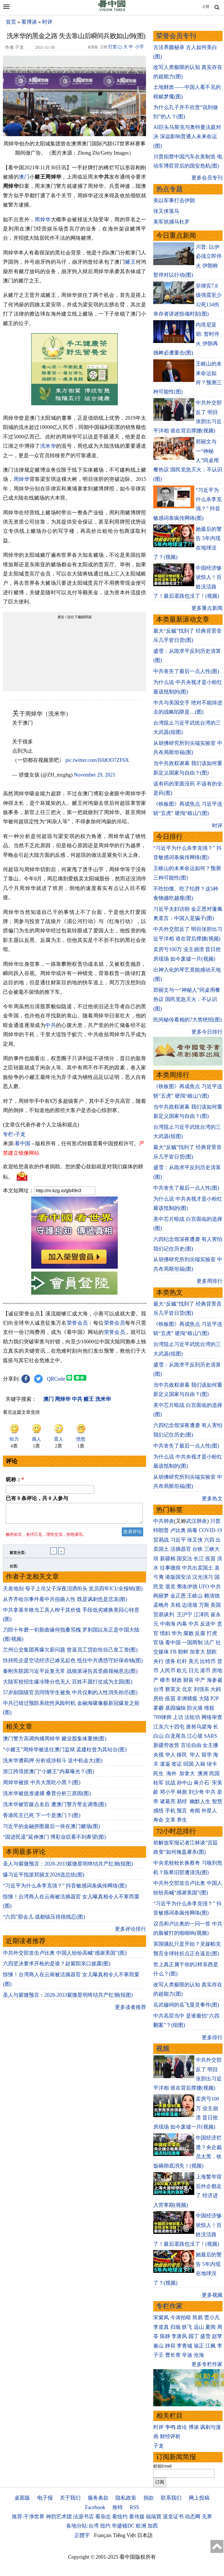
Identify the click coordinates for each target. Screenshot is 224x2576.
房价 (158, 1698)
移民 (182, 1755)
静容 (170, 2346)
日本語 (145, 2535)
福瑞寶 (153, 2516)
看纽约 (120, 2516)
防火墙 (195, 1708)
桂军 (158, 1783)
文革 (170, 1820)
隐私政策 (125, 2498)
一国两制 (192, 1642)
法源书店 (83, 2516)
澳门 (24, 177)
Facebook (95, 2507)
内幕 (182, 1624)
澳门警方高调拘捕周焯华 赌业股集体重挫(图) (55, 1742)
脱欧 (211, 1652)
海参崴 (214, 1680)
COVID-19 (210, 1530)
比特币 (208, 1661)
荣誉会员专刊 (176, 36)
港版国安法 (178, 1577)
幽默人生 (200, 1801)
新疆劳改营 (166, 1745)
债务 (170, 1661)
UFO (204, 1586)
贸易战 (161, 1540)
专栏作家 (169, 2306)
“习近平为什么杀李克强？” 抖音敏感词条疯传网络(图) (64, 1889)
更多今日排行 (207, 1032)
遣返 (165, 1764)
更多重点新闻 (207, 608)
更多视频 (212, 2295)
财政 (176, 1680)
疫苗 (210, 1558)
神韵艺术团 (59, 2516)
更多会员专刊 (207, 178)
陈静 (165, 2336)
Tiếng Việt (124, 2535)
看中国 (22, 1143)
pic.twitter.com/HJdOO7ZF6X (97, 760)
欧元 (182, 1670)
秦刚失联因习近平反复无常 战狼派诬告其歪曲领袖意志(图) (70, 1674)
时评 (47, 22)
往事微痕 (170, 1568)
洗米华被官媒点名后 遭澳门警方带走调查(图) (55, 1808)
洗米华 (48, 446)
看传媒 (137, 2516)
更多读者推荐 (130, 2010)
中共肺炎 (163, 1521)
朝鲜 (183, 1652)
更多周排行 (210, 1281)
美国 (215, 1605)
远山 (199, 2327)
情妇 (165, 1633)
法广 (209, 1642)
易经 (182, 1801)
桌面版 (22, 2498)
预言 (182, 1811)
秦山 (158, 2346)
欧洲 (141, 2526)
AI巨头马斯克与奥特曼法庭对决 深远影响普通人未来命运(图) (187, 136)
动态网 (192, 2516)
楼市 (165, 1680)
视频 (162, 2048)
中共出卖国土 (197, 1568)
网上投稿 (199, 2498)
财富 (188, 1680)
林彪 (182, 1792)
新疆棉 (168, 1558)
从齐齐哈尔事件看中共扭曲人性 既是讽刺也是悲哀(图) (65, 1603)
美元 (193, 1661)
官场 (158, 1642)
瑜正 (199, 2346)
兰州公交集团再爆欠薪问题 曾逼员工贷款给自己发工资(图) (70, 1653)
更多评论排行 (130, 1932)
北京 (187, 1689)
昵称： (15, 1479)
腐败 (188, 1633)
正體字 (82, 2535)
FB (173, 1652)
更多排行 (212, 2037)
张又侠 (195, 1540)
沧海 (199, 2355)
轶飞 (187, 2327)
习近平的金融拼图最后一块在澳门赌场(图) (51, 1830)
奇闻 (195, 1811)
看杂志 (103, 2516)
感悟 (158, 1811)
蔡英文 (173, 1689)
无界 (207, 2516)
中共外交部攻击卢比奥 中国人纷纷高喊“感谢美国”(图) (64, 1956)
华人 (170, 1755)
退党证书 (173, 2516)
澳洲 (202, 1773)
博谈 (193, 2427)
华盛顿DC (123, 2526)
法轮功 (192, 1717)
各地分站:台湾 (82, 2526)
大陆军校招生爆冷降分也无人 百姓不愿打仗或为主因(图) (67, 1685)
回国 (188, 1764)
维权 (209, 1708)
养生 (182, 1820)
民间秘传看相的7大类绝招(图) (187, 1020)
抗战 (170, 1783)
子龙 (158, 2446)
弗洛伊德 (187, 1586)
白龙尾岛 (175, 1736)
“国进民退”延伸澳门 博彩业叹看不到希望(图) (54, 1840)
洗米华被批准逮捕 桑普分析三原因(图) (47, 1797)
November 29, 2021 (94, 775)
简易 (197, 2317)
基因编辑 (175, 1708)
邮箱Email (162, 2466)
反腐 (200, 1633)
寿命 (158, 1820)
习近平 (178, 1540)
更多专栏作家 (207, 2364)
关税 (175, 1605)
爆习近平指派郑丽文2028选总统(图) (43, 1878)
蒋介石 (202, 1783)
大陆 (204, 1698)
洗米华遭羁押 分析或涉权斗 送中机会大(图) (52, 1764)
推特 (117, 2507)
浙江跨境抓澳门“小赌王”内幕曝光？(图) (48, 1775)
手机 (170, 1811)
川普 (215, 1521)
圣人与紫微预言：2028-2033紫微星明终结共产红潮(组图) (68, 1867)
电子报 (45, 2498)
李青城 (184, 2346)
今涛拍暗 (180, 2317)
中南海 (168, 1624)
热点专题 (169, 189)
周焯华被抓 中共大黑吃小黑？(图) (42, 1786)
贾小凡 (212, 2317)
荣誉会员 (77, 1323)
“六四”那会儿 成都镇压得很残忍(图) (44, 1920)
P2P (214, 1698)
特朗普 (161, 1530)
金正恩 (178, 1596)
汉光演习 (202, 1577)
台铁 (197, 1549)
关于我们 (70, 2498)
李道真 (161, 2327)
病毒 (192, 1530)
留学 (206, 1755)
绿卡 (212, 1764)
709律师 (162, 1717)
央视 (158, 1755)
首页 (11, 22)
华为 (176, 1633)
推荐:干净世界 (28, 2516)
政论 (182, 2427)
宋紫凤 (161, 2317)
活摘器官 (180, 1549)
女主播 (211, 1745)
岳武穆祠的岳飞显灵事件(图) (186, 2005)
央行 (158, 1661)
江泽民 (201, 1614)
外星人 (209, 1811)
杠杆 (182, 1661)
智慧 (217, 1801)
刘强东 (201, 1689)
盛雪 (205, 2336)
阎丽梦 (161, 1596)
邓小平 (168, 1792)
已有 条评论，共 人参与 (37, 1498)
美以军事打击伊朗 (174, 200)
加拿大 (197, 1652)
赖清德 (212, 1596)
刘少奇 (196, 1792)
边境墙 (189, 1605)
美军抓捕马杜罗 (171, 222)
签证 (176, 1764)
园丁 (193, 2336)
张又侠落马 (166, 211)
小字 (139, 46)
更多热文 (212, 1498)
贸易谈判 (164, 1614)
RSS (134, 2507)
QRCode (56, 1379)
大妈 (215, 1689)
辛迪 (187, 2355)
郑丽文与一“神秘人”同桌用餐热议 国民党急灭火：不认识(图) (186, 999)
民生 (159, 1773)
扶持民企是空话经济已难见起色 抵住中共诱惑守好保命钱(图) (73, 1664)
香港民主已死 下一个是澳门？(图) (42, 1819)
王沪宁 (184, 1614)
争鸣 (170, 2427)
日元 (193, 1670)
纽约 (105, 2526)
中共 (50, 1025)
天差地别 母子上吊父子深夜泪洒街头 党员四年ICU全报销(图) (73, 1592)
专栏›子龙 (14, 1134)
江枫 (210, 2346)
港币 (205, 1670)
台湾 (158, 1689)
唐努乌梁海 (199, 1727)
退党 (170, 1586)
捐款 (148, 2498)
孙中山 (184, 1783)
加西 (153, 2526)
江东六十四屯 (168, 1727)
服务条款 (98, 2498)
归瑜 (175, 2327)
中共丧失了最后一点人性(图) (186, 671)
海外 (172, 1773)
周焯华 (43, 219)
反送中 (208, 1624)
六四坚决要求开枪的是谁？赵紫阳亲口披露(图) (56, 1967)
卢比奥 (178, 1530)
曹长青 (173, 2355)
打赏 (112, 46)
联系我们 (171, 2498)
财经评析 (170, 2436)
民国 (214, 1773)
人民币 (168, 1670)
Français (103, 2535)
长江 (199, 1558)
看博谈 (29, 22)
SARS (210, 1736)
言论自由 (191, 1745)
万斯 (204, 1605)
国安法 (184, 1558)
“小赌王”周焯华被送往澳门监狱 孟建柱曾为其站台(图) (64, 1753)
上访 (178, 1717)
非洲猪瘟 (187, 1698)
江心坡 (195, 1736)
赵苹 (217, 2336)
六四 (209, 1540)
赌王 (130, 262)
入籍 (200, 1764)
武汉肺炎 (196, 1521)
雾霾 (158, 1708)
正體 (205, 7)
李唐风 (179, 2336)
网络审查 (211, 1717)
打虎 (212, 1633)
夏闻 (210, 2327)
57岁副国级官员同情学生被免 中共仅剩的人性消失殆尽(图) (70, 1696)
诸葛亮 (168, 1801)
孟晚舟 (161, 1605)
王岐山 (195, 1596)
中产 (200, 1680)
